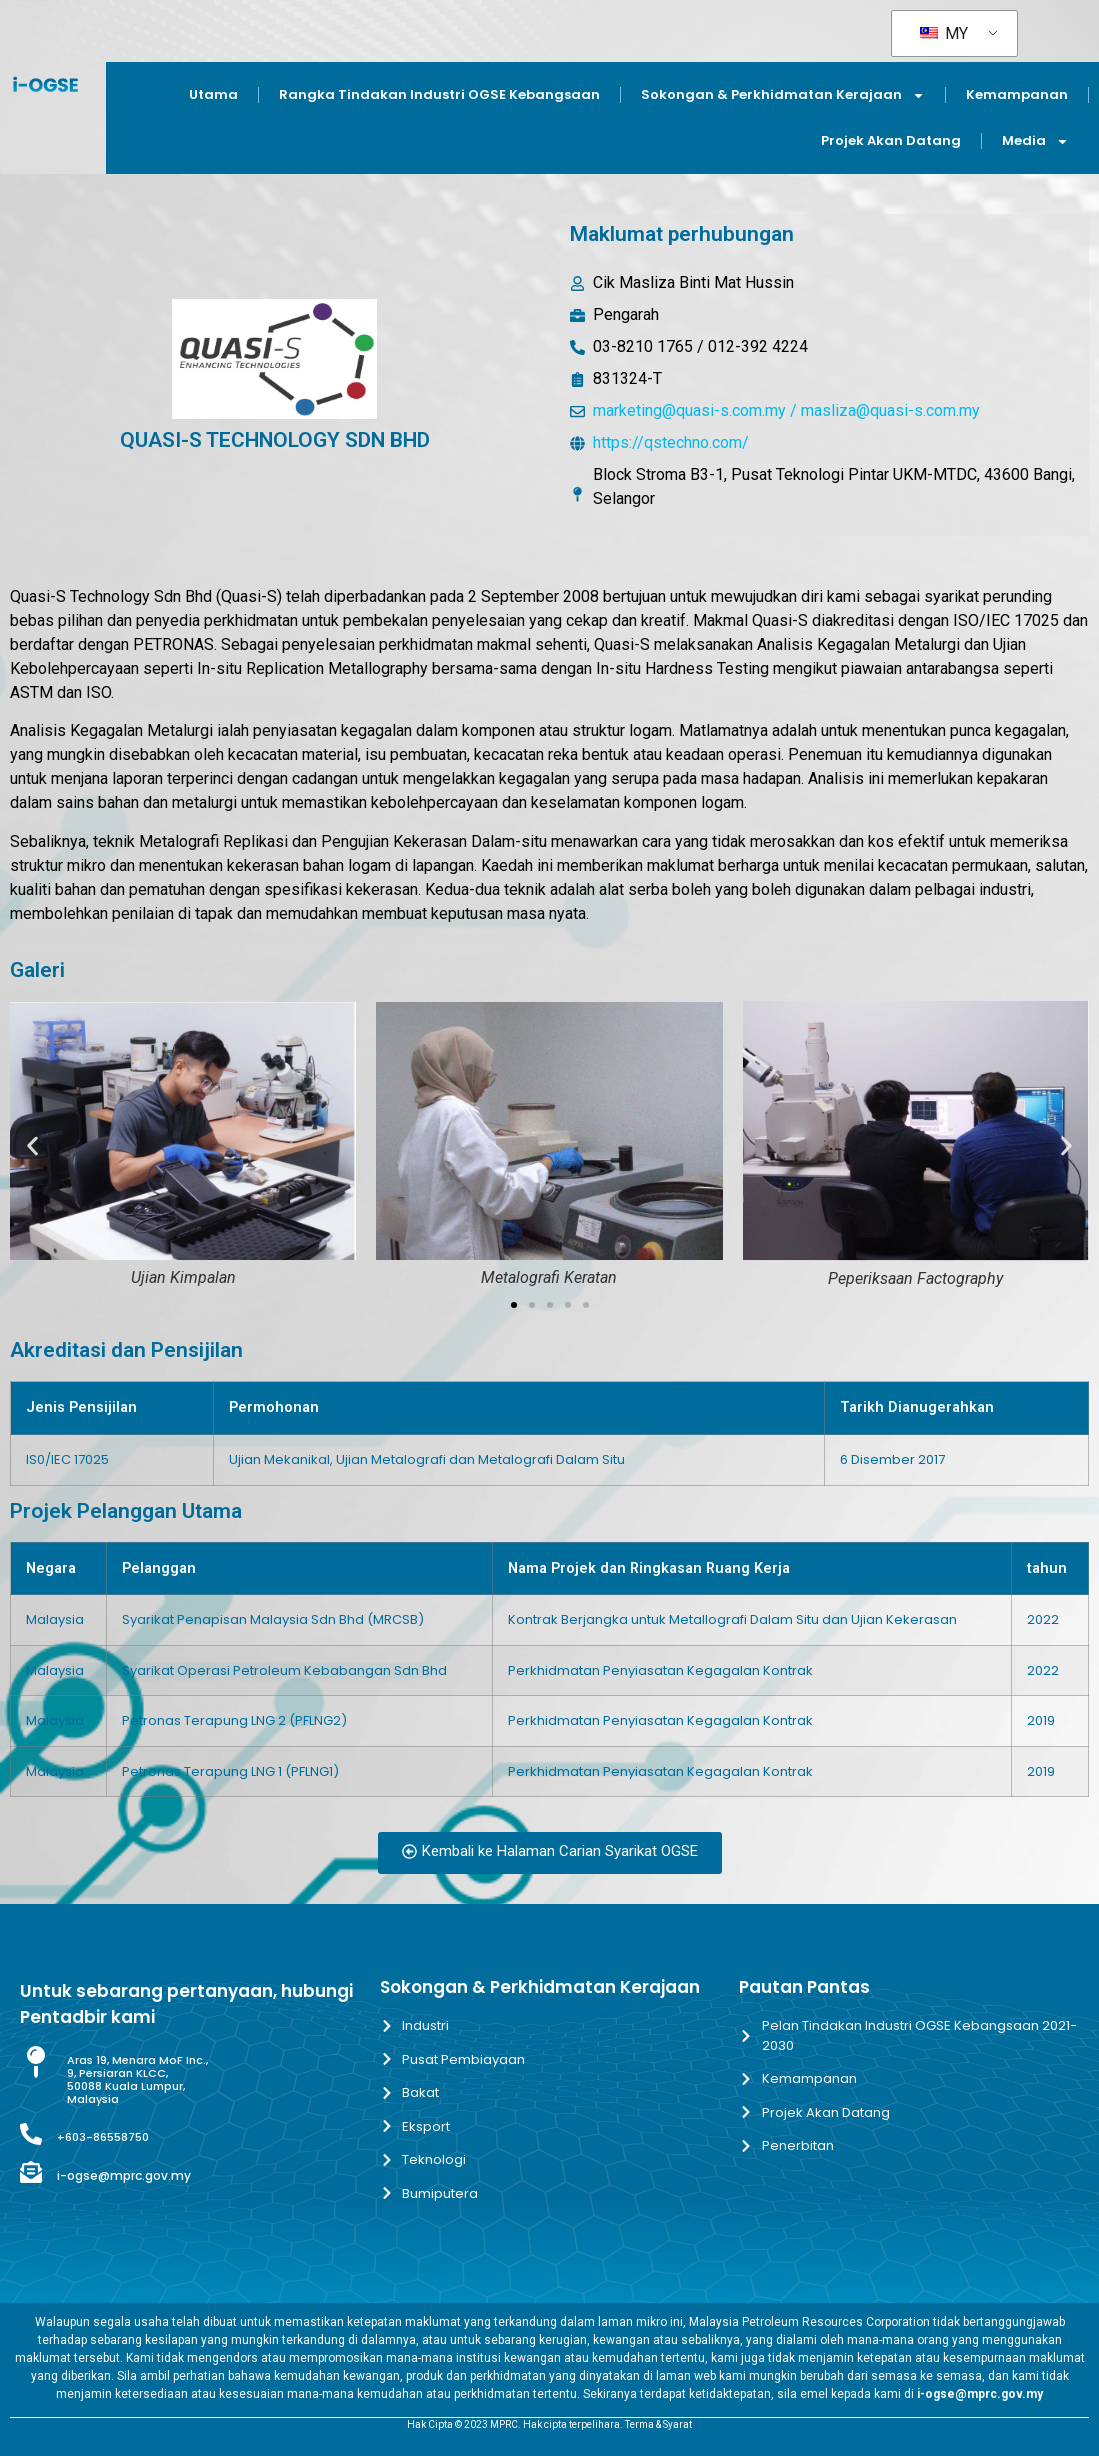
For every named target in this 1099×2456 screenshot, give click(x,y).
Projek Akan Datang (891, 140)
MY (944, 33)
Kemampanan (1017, 94)
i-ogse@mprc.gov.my (124, 2175)
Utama (213, 94)
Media (1035, 141)
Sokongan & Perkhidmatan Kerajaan (783, 95)
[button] (32, 1145)
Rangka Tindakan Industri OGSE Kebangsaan (439, 94)
